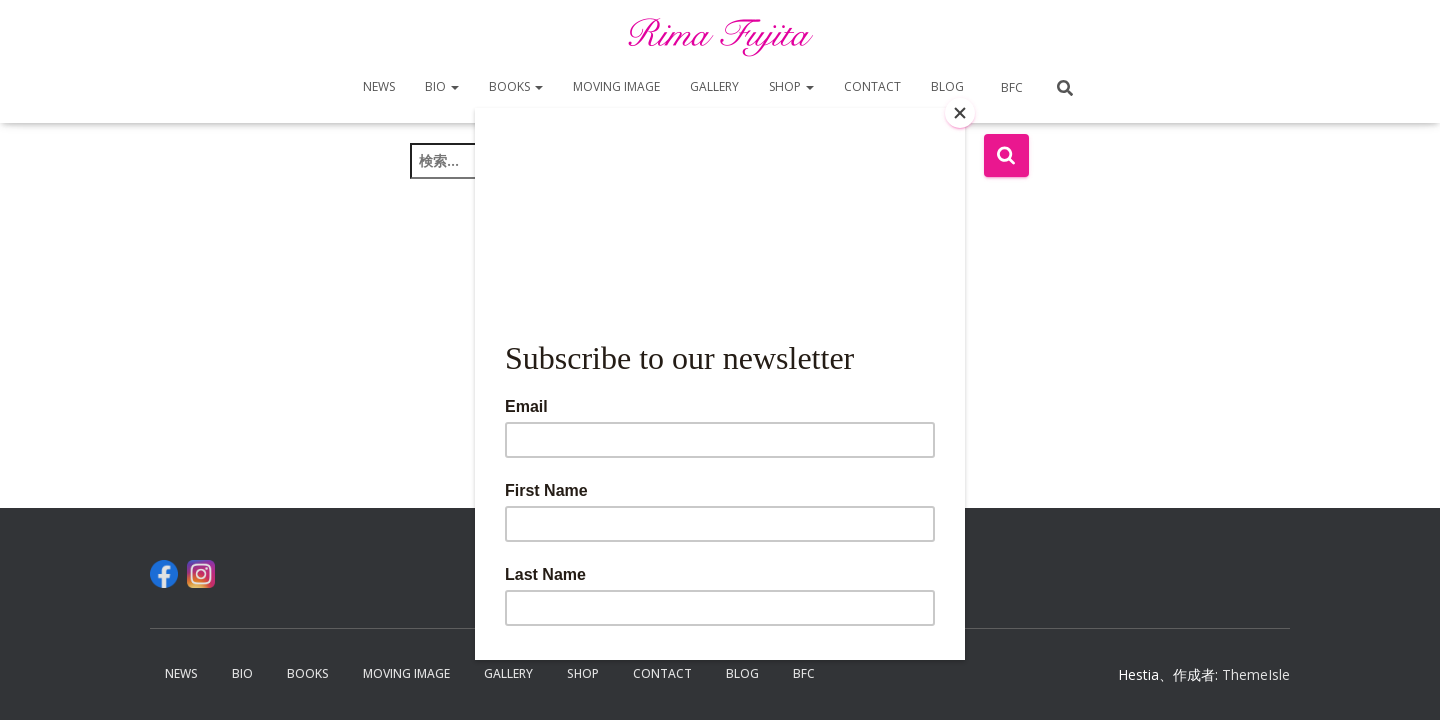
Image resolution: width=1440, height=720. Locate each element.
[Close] (960, 113)
